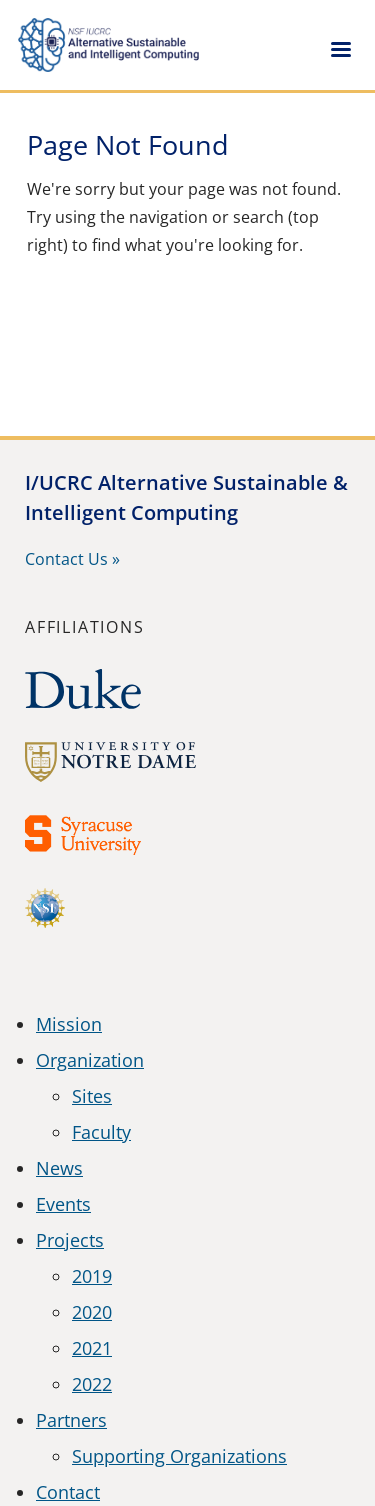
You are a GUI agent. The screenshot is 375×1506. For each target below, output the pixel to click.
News (59, 1168)
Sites (92, 1096)
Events (63, 1204)
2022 (92, 1384)
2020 (92, 1312)
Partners (71, 1420)
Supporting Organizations (179, 1456)
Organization (90, 1060)
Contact (68, 1492)
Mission (69, 1024)
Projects (70, 1240)
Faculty (101, 1132)
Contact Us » (72, 559)
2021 (92, 1348)
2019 (92, 1276)
